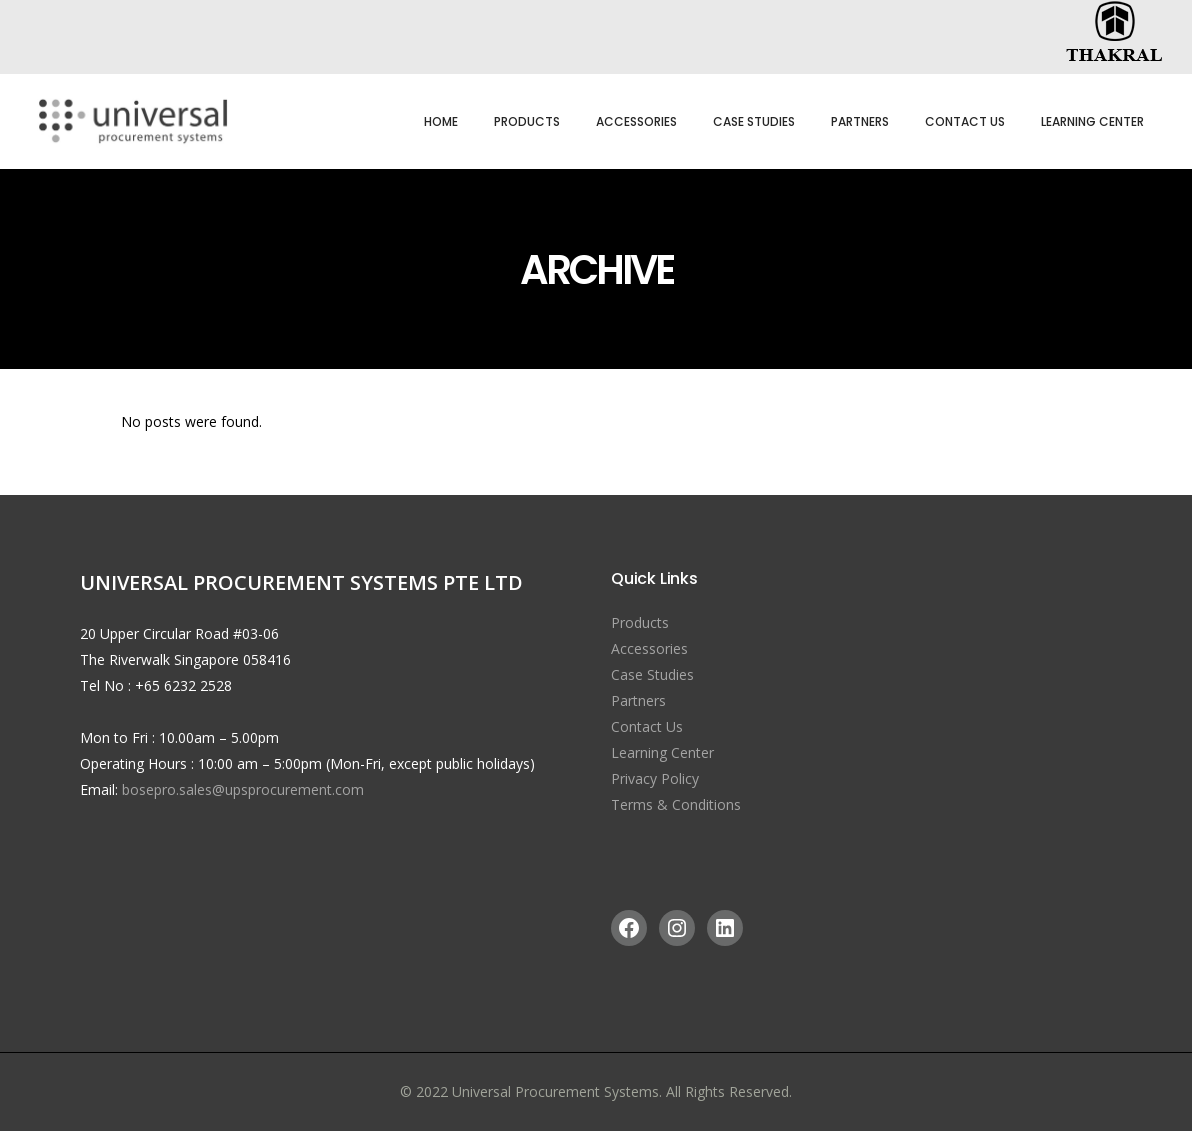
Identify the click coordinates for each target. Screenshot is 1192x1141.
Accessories (649, 648)
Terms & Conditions (676, 804)
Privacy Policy (655, 778)
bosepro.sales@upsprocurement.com (243, 789)
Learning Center (662, 752)
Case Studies (652, 674)
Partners (638, 700)
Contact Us (647, 726)
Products (640, 622)
